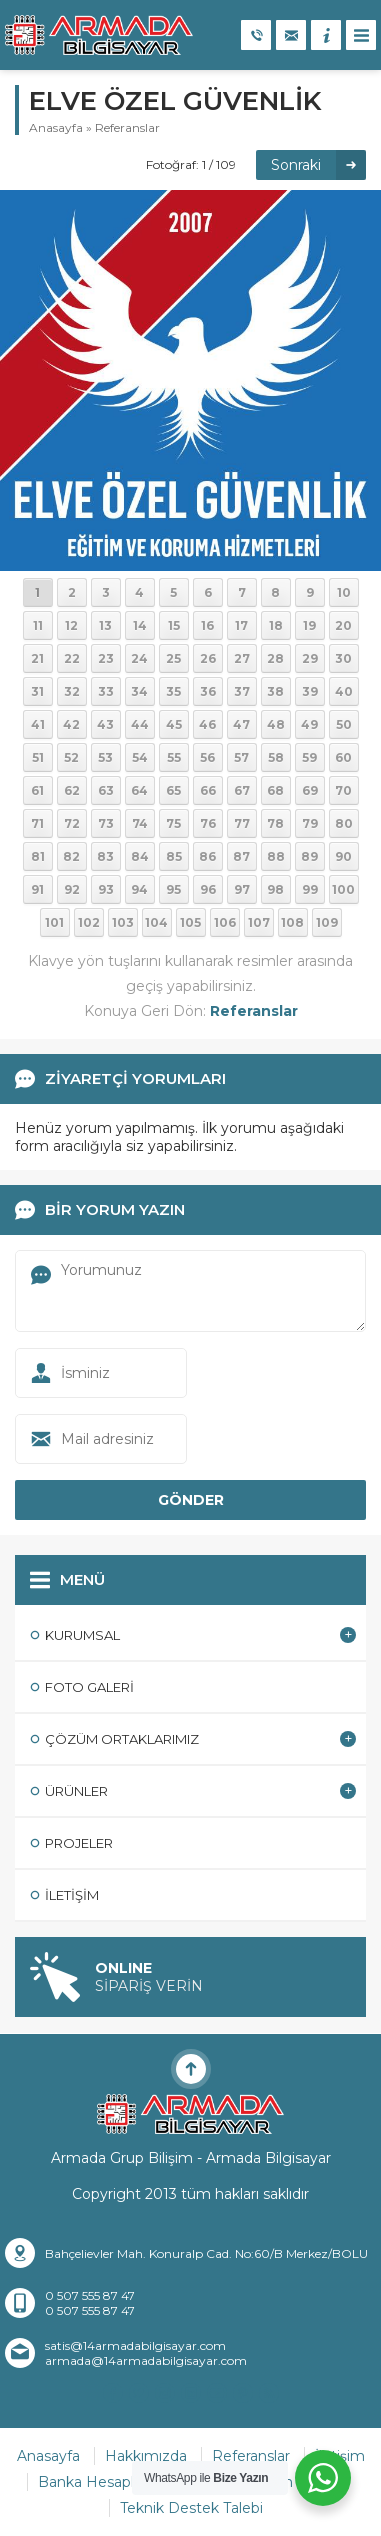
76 (208, 823)
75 (173, 823)
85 (174, 856)
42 (71, 724)
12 (71, 625)
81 (38, 856)
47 (241, 724)
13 (105, 625)
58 (276, 757)
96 (208, 889)
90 (343, 856)
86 (207, 856)
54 (140, 757)
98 (275, 889)
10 (344, 592)
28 (275, 658)
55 (174, 757)
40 (344, 691)
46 (207, 724)
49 (309, 724)
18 (276, 625)
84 (140, 856)
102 (89, 922)
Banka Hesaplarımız (107, 2482)
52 (71, 757)
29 (310, 658)
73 (106, 823)
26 (208, 658)
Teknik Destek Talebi (191, 2508)
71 (37, 823)
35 (173, 691)
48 (276, 724)
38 (275, 691)
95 (173, 889)
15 (174, 625)
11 (38, 625)
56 (207, 757)
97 (242, 889)
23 (106, 658)
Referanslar (127, 127)
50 (344, 724)
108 (292, 922)
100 (343, 889)
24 (139, 658)
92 (72, 889)
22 (72, 658)
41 (38, 724)
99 (310, 889)
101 (54, 922)
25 (173, 658)
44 (140, 724)
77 (242, 823)
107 (259, 922)
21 (37, 658)
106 (225, 922)
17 (241, 625)
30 (343, 658)
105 (190, 922)
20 (343, 625)
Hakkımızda (146, 2456)
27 (242, 658)
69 (310, 790)
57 (241, 757)
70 (343, 790)
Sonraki (296, 165)
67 (242, 790)
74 (140, 823)
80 (344, 823)
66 (208, 790)
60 (343, 757)
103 (123, 922)
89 (309, 856)
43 (105, 724)
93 (106, 889)
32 (72, 691)
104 (156, 922)
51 (38, 757)
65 (173, 790)
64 (139, 790)
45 (174, 724)
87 (241, 856)
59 (309, 757)
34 (139, 691)
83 (105, 856)
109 (327, 922)
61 (37, 790)
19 (309, 625)
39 (310, 691)
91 (37, 889)
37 (242, 691)
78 (275, 823)
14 (140, 625)
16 (207, 625)
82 (71, 856)
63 (106, 790)
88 (276, 856)
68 (275, 790)
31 (37, 691)
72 (72, 823)
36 (208, 691)
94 (139, 889)
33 (106, 691)
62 (72, 790)
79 (310, 823)
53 (105, 757)
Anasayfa (56, 127)
